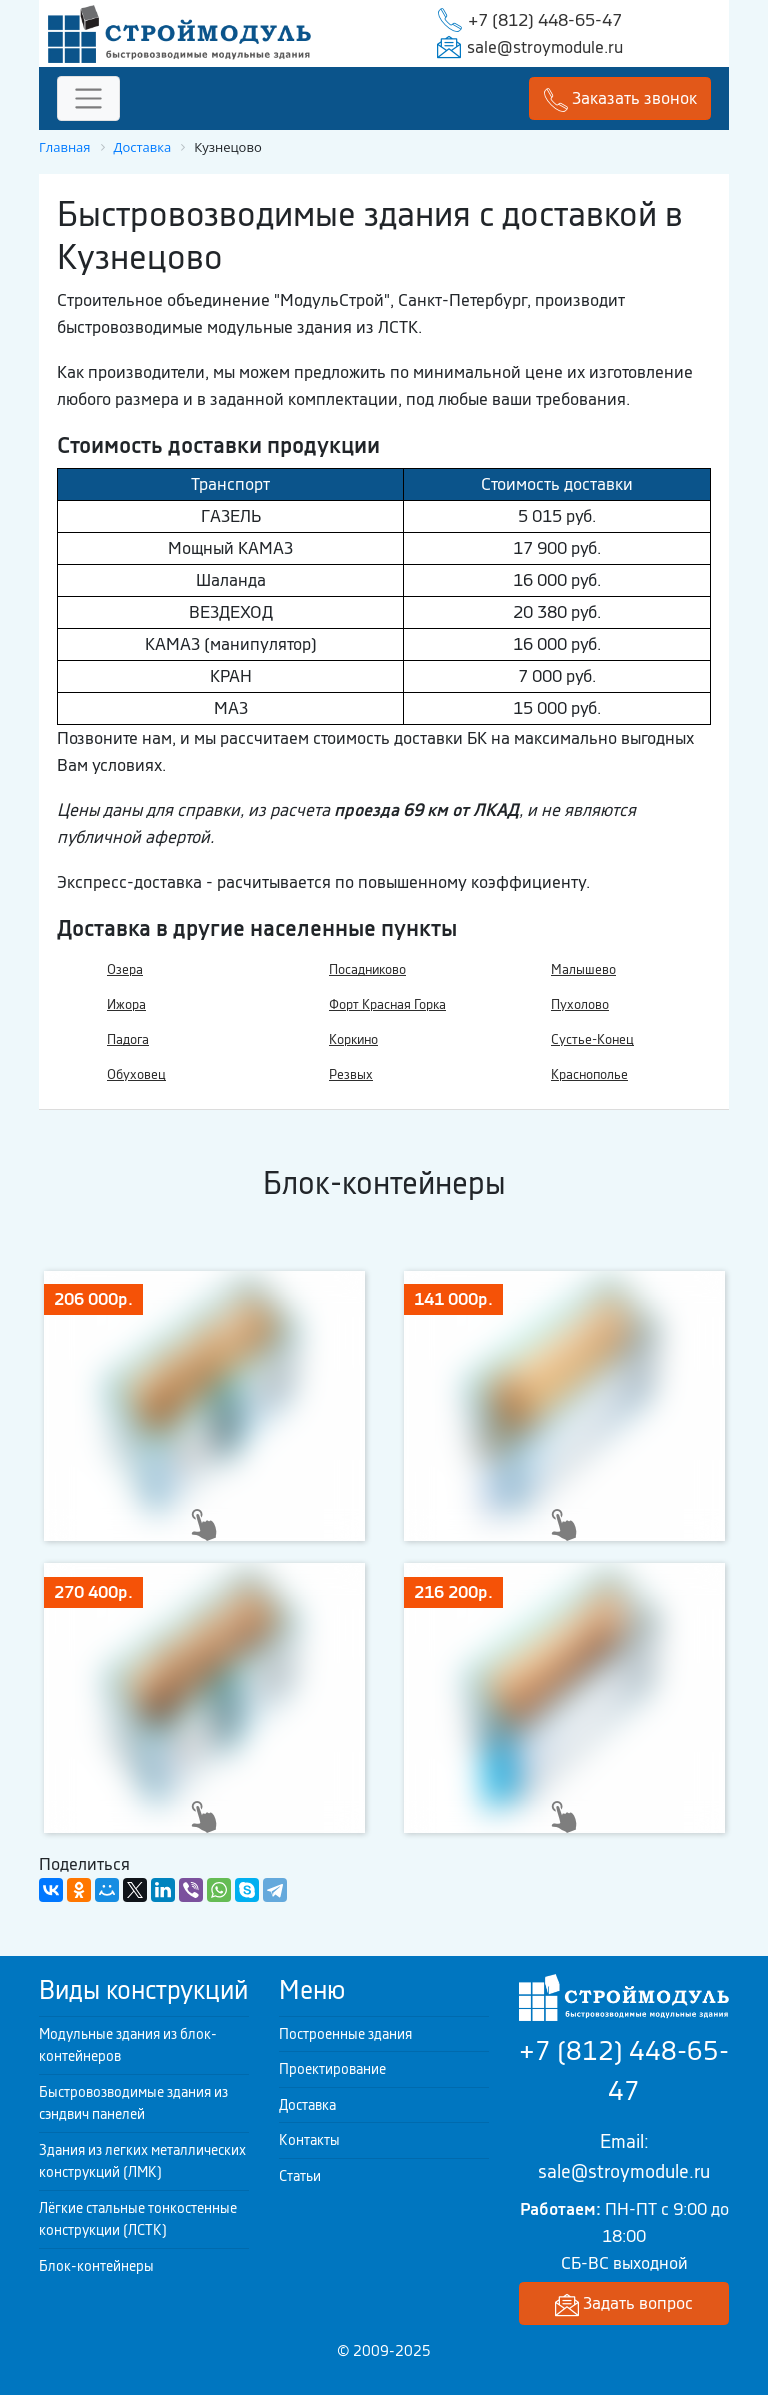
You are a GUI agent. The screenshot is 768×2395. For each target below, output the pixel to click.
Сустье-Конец (592, 1039)
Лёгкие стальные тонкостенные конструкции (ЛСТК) (138, 2219)
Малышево (583, 969)
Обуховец (136, 1074)
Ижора (126, 1004)
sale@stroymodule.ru (545, 47)
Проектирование (332, 2069)
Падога (128, 1039)
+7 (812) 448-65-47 (545, 20)
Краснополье (589, 1074)
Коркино (353, 1039)
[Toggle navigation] (88, 98)
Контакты (309, 2140)
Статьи (300, 2176)
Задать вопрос (624, 2304)
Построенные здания (345, 2034)
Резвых (351, 1074)
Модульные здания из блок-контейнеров (128, 2045)
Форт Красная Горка (387, 1004)
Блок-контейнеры (96, 2266)
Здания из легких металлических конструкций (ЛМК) (142, 2161)
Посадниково (367, 969)
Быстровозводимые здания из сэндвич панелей (133, 2103)
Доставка (307, 2105)
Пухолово (580, 1004)
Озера (125, 969)
